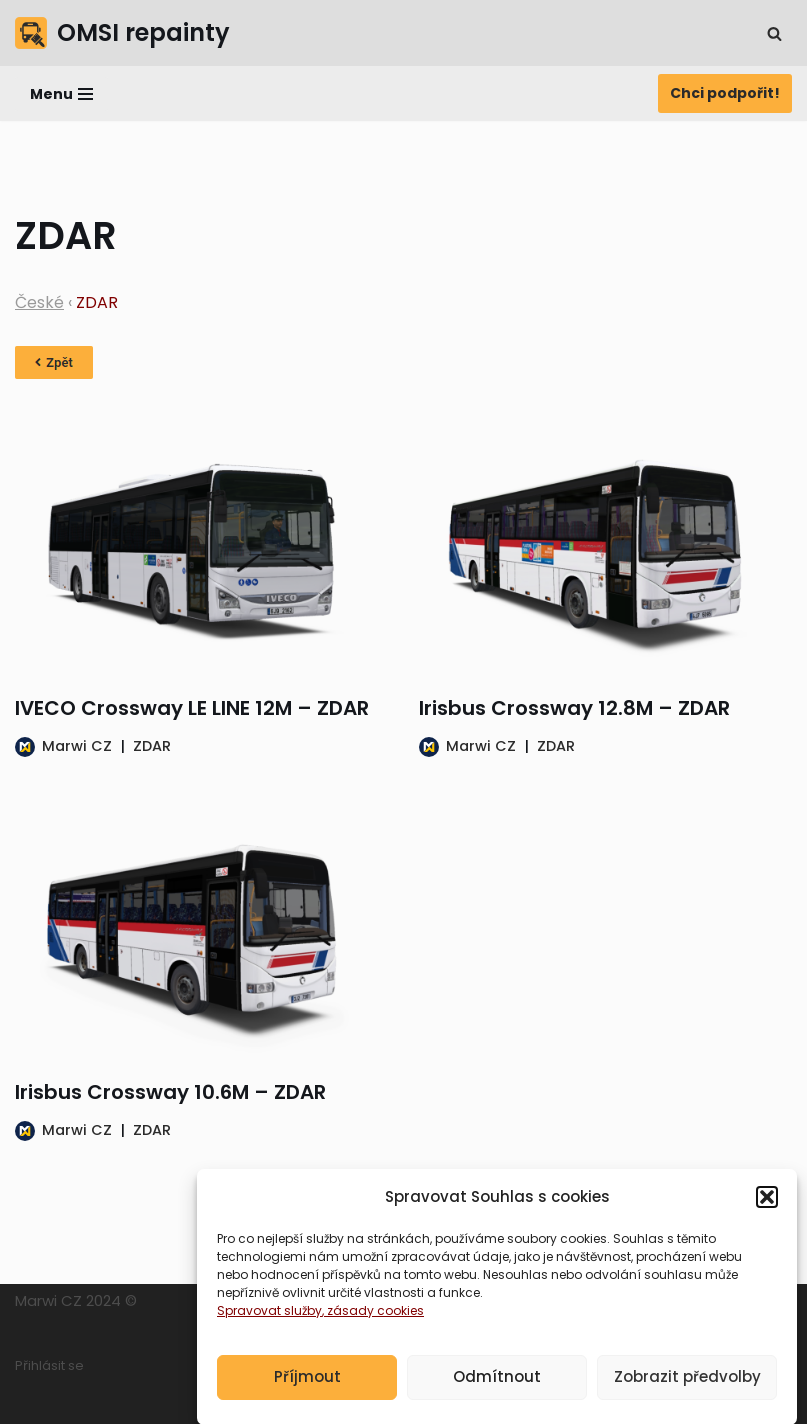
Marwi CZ (77, 746)
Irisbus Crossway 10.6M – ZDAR (170, 1092)
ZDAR (152, 746)
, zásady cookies (373, 1321)
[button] (767, 1208)
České (39, 302)
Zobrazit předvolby (687, 1387)
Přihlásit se (49, 1365)
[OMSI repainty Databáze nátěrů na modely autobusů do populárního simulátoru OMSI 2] (122, 33)
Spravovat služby (269, 1321)
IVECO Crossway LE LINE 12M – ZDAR (192, 708)
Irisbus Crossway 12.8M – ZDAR (574, 708)
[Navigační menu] (61, 94)
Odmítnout (497, 1387)
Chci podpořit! (725, 93)
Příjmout (307, 1387)
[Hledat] (774, 33)
